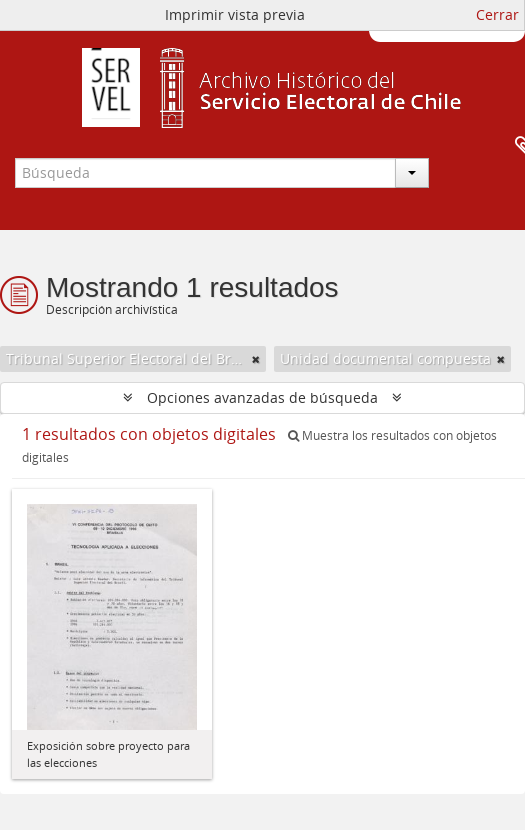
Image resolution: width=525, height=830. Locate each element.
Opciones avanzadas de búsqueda (262, 397)
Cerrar (497, 14)
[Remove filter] (256, 359)
